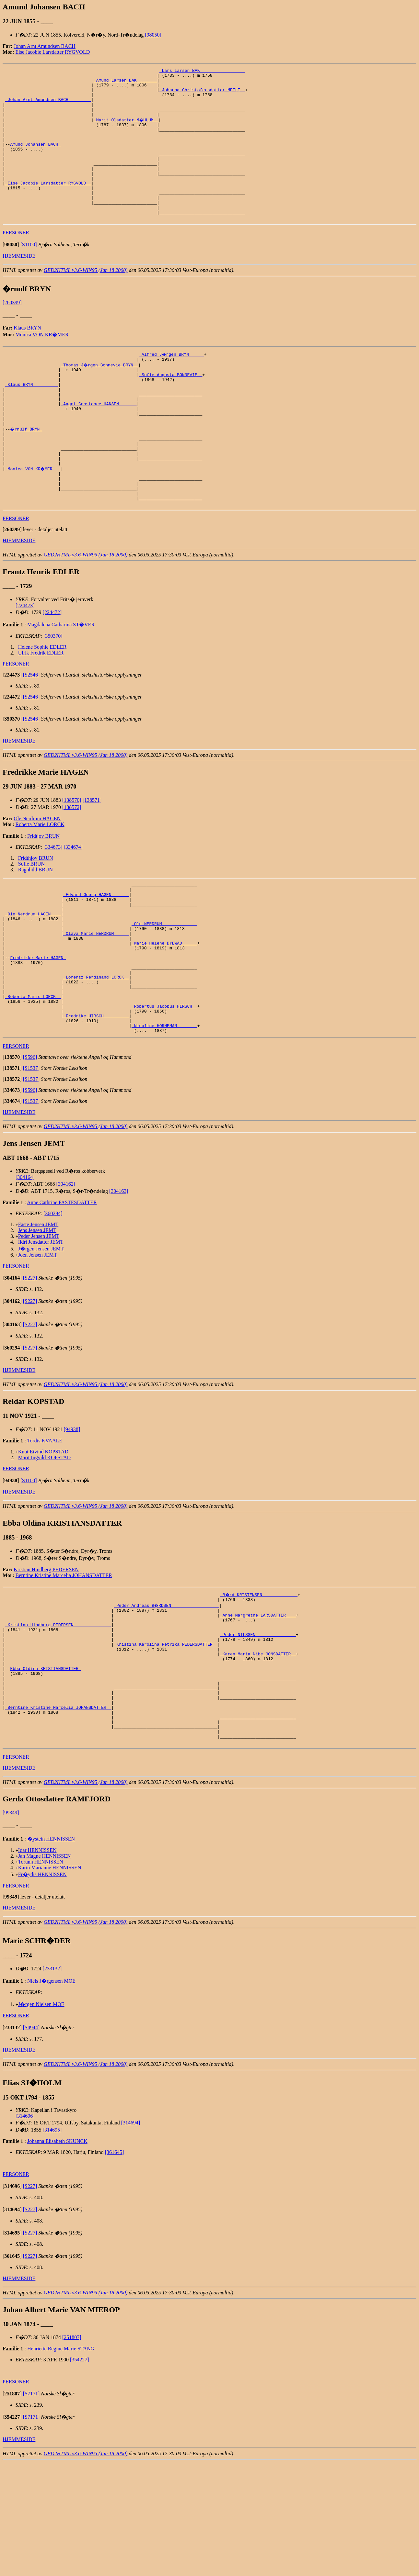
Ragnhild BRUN (35, 925)
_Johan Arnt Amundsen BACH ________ (48, 106)
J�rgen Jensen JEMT (41, 1334)
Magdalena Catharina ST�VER (61, 680)
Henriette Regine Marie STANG (60, 2462)
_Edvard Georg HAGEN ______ (96, 953)
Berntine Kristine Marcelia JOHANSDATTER (64, 1660)
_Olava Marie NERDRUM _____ (96, 999)
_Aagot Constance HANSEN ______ (98, 441)
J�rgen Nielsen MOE (41, 2118)
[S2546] (31, 730)
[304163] (118, 1276)
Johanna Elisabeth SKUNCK (57, 2254)
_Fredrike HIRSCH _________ (96, 1098)
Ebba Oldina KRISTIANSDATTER (45, 1767)
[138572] (71, 862)
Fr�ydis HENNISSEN (42, 1988)
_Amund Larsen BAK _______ (125, 83)
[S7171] (31, 2507)
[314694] (130, 2236)
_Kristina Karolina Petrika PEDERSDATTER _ (165, 1738)
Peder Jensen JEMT (38, 1321)
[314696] (25, 2229)
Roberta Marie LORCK (40, 879)
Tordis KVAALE (44, 1526)
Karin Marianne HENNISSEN (49, 1981)
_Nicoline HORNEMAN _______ (164, 1110)
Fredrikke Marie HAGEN (38, 1028)
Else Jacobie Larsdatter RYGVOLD (53, 52)
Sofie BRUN (31, 919)
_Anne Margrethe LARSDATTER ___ (258, 1703)
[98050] (153, 35)
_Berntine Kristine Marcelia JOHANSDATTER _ (58, 1814)
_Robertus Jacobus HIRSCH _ (164, 1087)
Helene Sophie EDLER (42, 702)
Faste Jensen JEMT (38, 1310)
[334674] (73, 902)
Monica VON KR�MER (42, 363)
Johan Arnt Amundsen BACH (45, 46)
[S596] (30, 1142)
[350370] (53, 691)
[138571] (92, 855)
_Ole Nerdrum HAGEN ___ (33, 976)
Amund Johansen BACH (35, 159)
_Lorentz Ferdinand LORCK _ (96, 1052)
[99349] (11, 1926)
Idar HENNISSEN (37, 1963)
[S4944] (31, 2141)
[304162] (66, 1269)
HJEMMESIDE (19, 285)
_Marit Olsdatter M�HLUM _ (126, 129)
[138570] (71, 855)
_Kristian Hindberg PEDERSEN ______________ (58, 1715)
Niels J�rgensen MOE (51, 2094)
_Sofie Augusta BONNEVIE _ (170, 406)
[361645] (114, 2265)
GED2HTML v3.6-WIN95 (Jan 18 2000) (86, 299)
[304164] (25, 1262)
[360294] (53, 1299)
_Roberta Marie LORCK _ (33, 1075)
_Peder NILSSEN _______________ (258, 1727)
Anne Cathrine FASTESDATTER (62, 1288)
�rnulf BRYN (26, 471)
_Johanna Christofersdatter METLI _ (202, 94)
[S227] (30, 1363)
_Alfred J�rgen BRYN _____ (172, 383)
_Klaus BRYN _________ (31, 418)
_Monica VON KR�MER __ (33, 517)
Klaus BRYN (27, 357)
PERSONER (16, 261)
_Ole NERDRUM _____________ (164, 988)
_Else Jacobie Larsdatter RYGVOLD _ (48, 205)
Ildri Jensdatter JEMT (41, 1327)
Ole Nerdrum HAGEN (37, 874)
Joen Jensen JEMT (37, 1340)
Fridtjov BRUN (43, 891)
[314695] (52, 2243)
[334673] (53, 902)
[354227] (79, 2473)
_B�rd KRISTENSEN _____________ (259, 1680)
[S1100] (28, 273)
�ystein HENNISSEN (51, 1952)
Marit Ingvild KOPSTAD (44, 1543)
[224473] (25, 661)
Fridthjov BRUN (35, 913)
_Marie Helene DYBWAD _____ (164, 1011)
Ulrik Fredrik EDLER (41, 708)
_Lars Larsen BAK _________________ (202, 71)
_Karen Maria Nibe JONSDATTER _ (258, 1750)
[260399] (12, 331)
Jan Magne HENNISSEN (44, 1969)
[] (11, 273)
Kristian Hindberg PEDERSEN (46, 1655)
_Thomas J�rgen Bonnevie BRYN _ (100, 395)
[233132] (52, 2082)
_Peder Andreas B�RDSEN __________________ (167, 1692)
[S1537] (31, 1153)
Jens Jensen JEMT (37, 1315)
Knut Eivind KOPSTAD (43, 1537)
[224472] (52, 667)
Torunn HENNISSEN (40, 1975)
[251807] (71, 2451)
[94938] (72, 1515)
